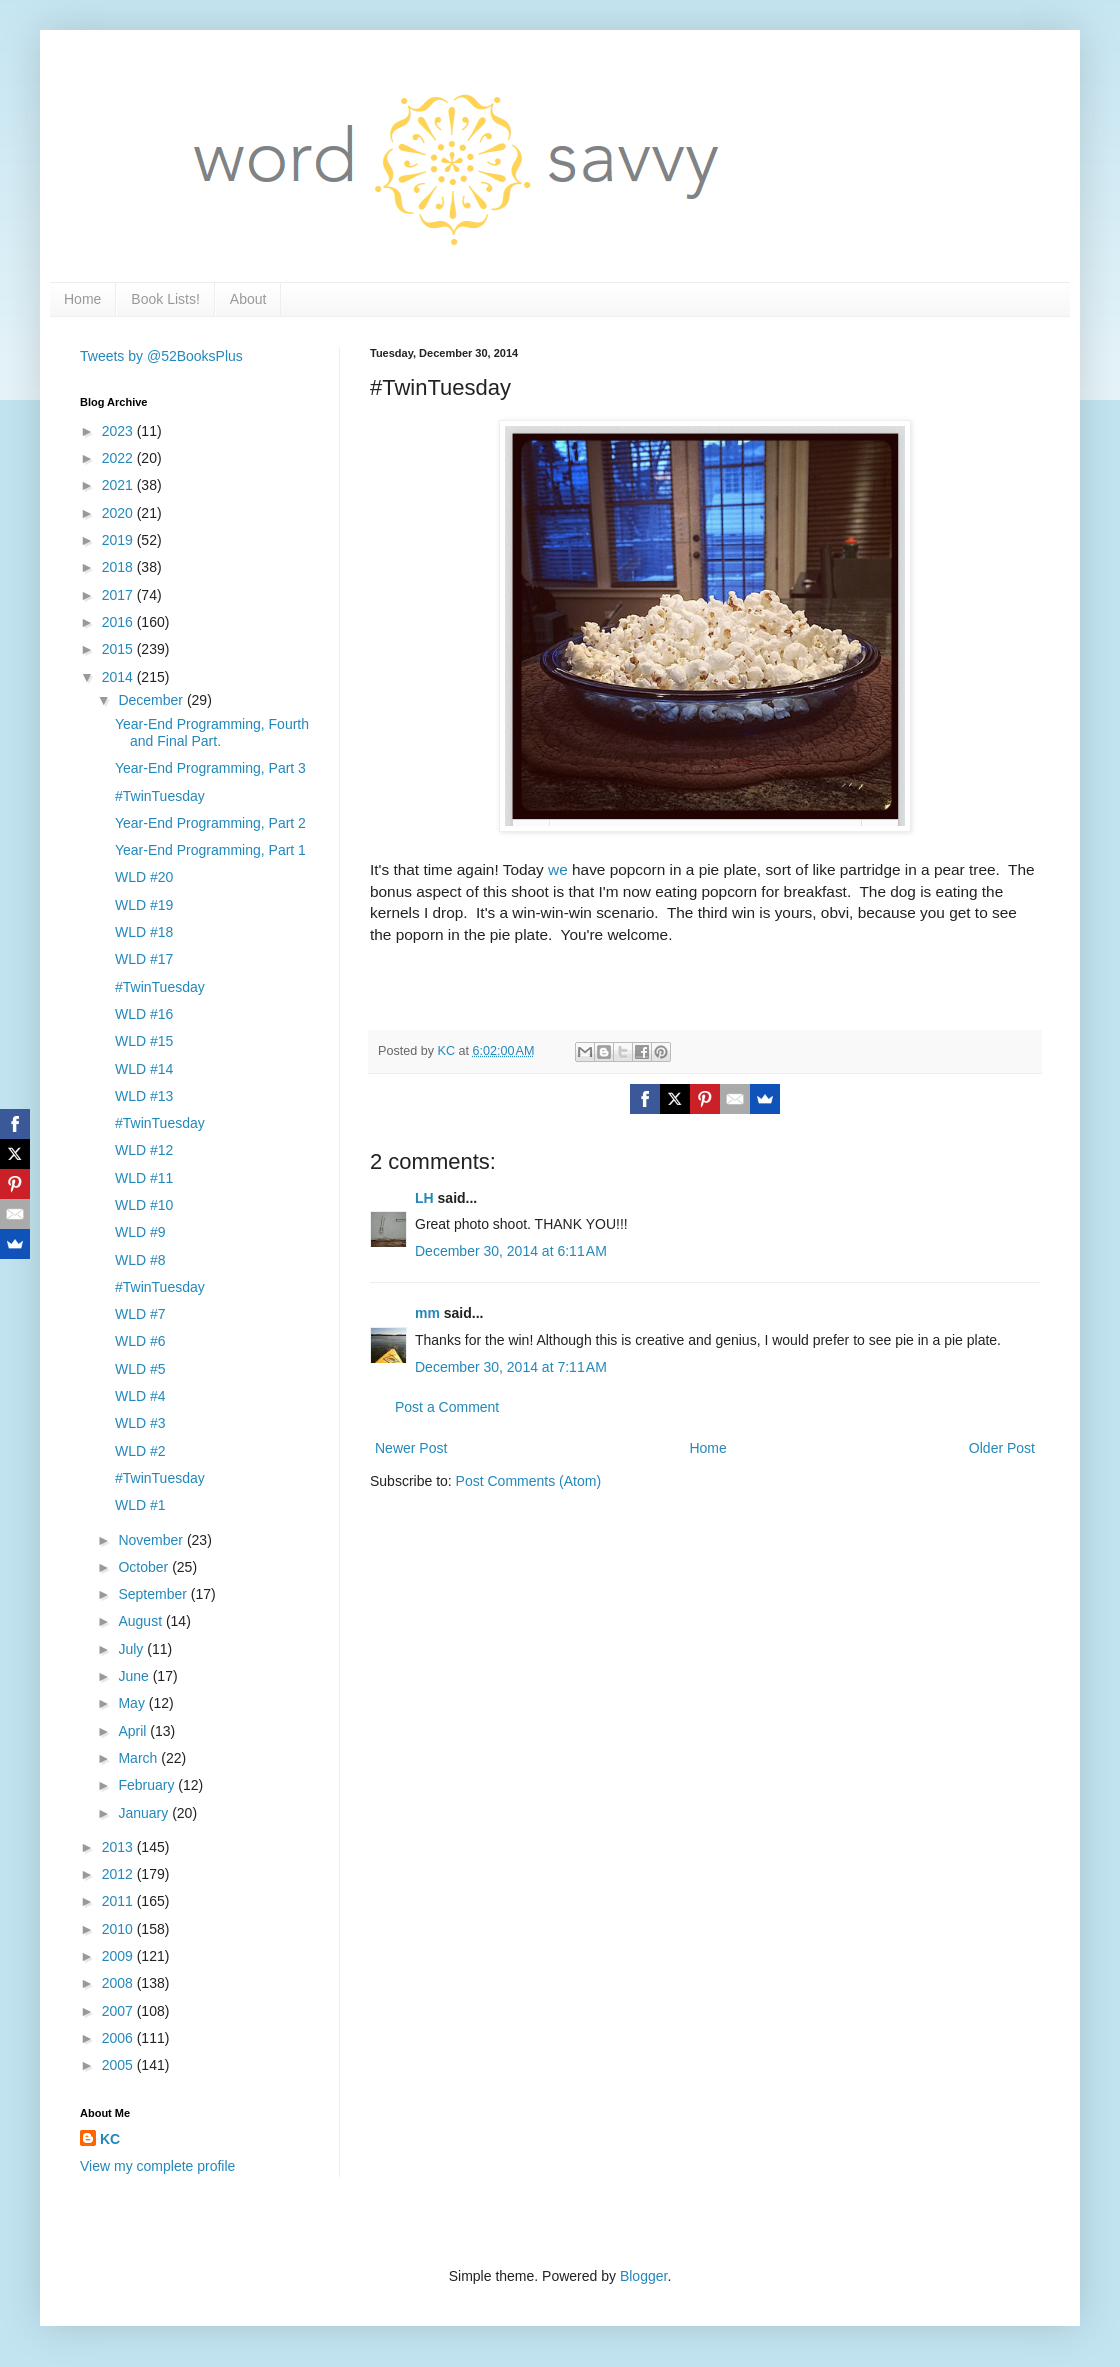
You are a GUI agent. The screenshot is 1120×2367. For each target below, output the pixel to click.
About (248, 299)
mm (427, 1313)
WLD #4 (140, 1396)
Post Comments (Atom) (528, 1481)
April (134, 1731)
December (152, 700)
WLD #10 (144, 1205)
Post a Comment (447, 1407)
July (132, 1649)
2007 (119, 2011)
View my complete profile (157, 2166)
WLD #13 (144, 1096)
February (148, 1785)
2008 (119, 1983)
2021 (119, 485)
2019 (119, 540)
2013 (119, 1847)
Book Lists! (165, 299)
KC (110, 2139)
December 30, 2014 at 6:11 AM (511, 1251)
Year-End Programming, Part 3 (210, 768)
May (133, 1703)
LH (424, 1198)
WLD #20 (144, 877)
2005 (119, 2065)
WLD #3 (140, 1423)
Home (82, 299)
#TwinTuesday (160, 796)
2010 (119, 1929)
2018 (119, 567)
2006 (119, 2038)
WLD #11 (144, 1178)
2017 (119, 595)
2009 (119, 1956)
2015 (119, 649)
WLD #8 (140, 1260)
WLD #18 (144, 932)
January (145, 1813)
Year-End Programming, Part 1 (210, 850)
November (152, 1540)
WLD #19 (144, 905)
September (154, 1594)
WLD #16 (144, 1014)
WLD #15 (144, 1041)
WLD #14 (144, 1069)
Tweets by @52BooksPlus (161, 356)
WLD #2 (140, 1451)
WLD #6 (140, 1341)
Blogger (643, 2276)
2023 (119, 431)
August (141, 1621)
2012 (119, 1874)
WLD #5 (140, 1369)
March (139, 1758)
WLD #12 (144, 1150)
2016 (119, 622)
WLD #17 (144, 959)
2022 (119, 458)
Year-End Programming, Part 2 (210, 823)
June (135, 1676)
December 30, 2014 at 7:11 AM (511, 1367)
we (558, 869)
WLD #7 (140, 1314)
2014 (119, 677)
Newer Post (411, 1448)
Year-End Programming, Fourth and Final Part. (212, 732)
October (145, 1567)
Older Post (1002, 1448)
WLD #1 (140, 1505)
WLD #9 (140, 1232)
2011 (119, 1901)
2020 (119, 513)
